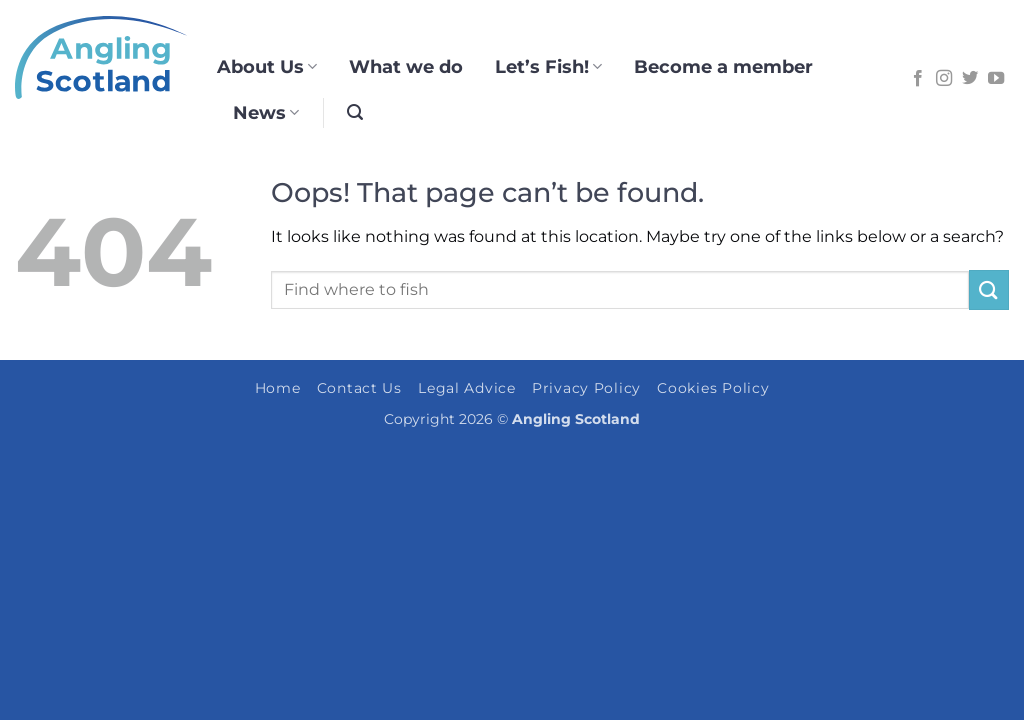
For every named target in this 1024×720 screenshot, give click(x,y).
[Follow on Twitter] (970, 79)
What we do (406, 66)
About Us (267, 66)
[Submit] (989, 289)
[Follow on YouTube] (996, 79)
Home (278, 388)
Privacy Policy (586, 388)
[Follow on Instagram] (944, 79)
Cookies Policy (713, 388)
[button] (355, 112)
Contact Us (359, 388)
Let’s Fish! (548, 66)
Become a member (723, 66)
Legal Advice (467, 388)
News (266, 112)
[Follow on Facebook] (918, 79)
